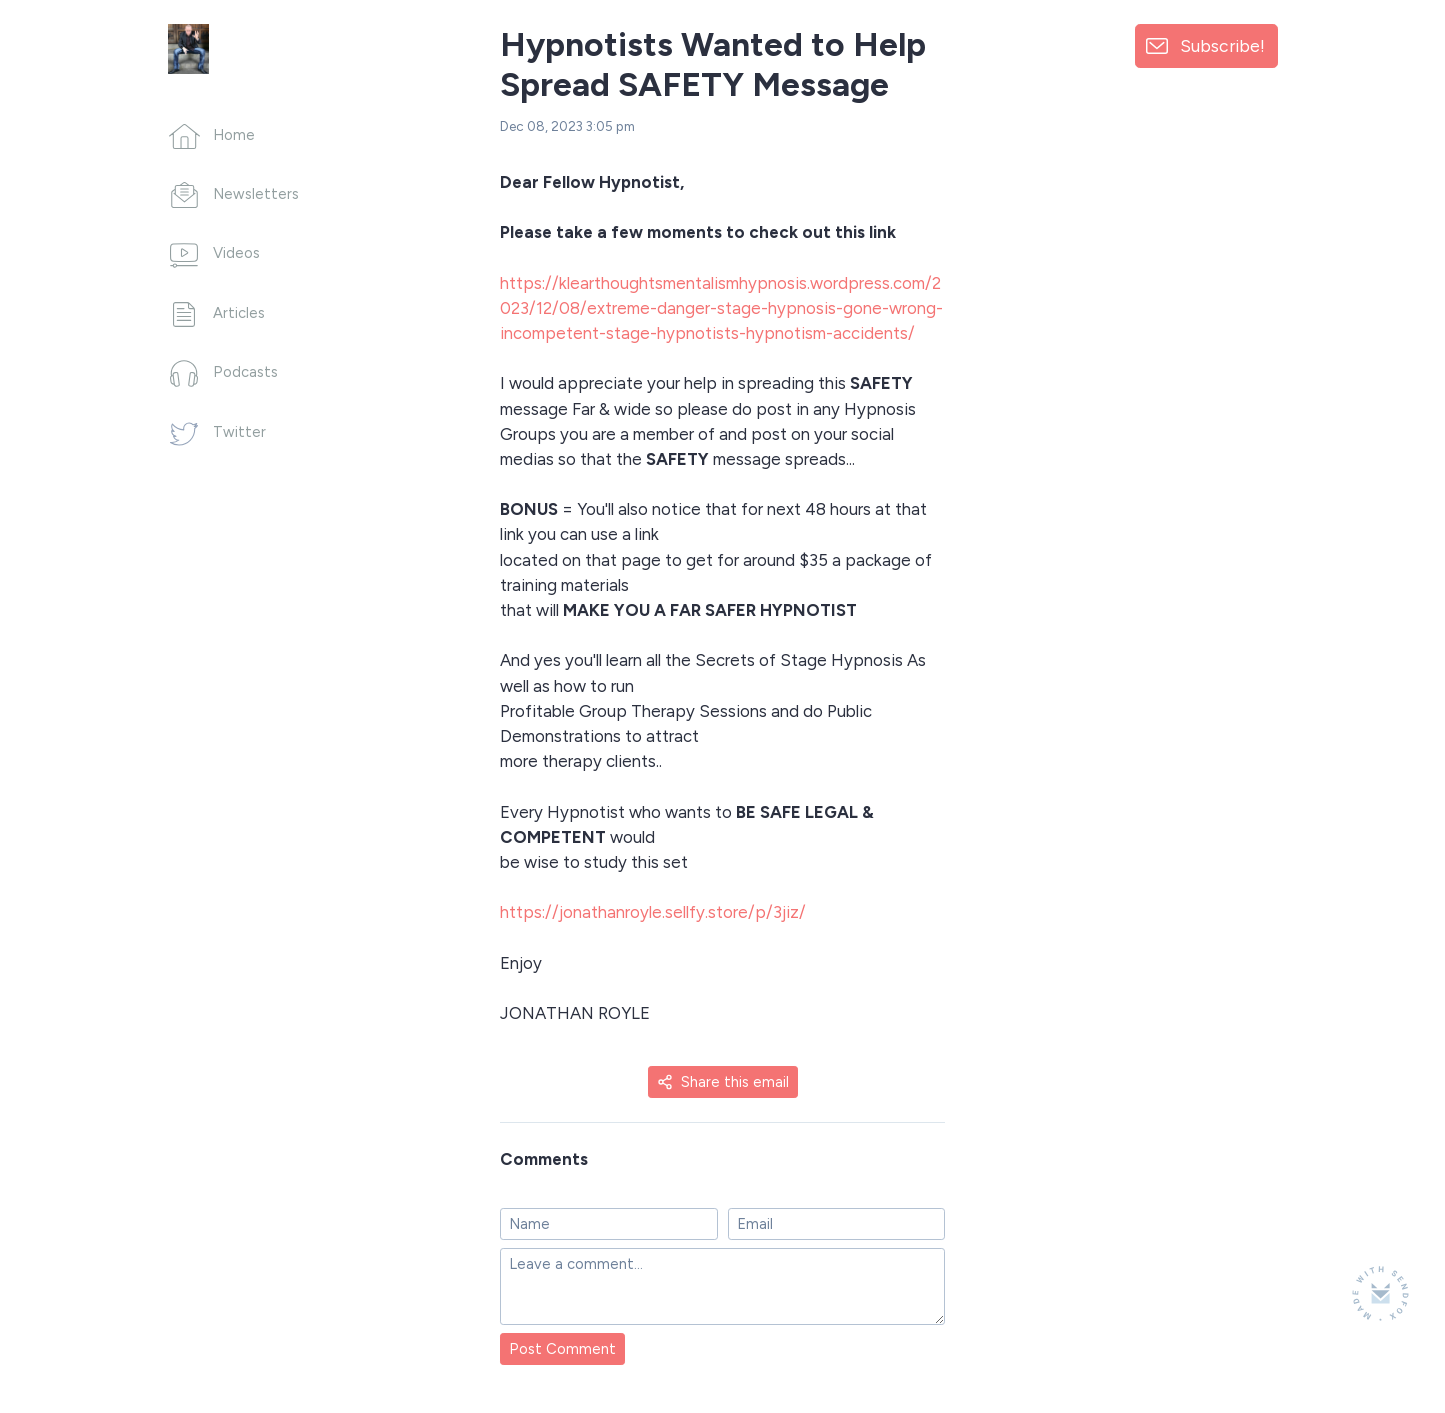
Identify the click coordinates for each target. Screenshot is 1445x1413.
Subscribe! (1222, 45)
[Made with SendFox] (1380, 1293)
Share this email (723, 1082)
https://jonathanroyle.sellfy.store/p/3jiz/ (653, 912)
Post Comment (562, 1349)
